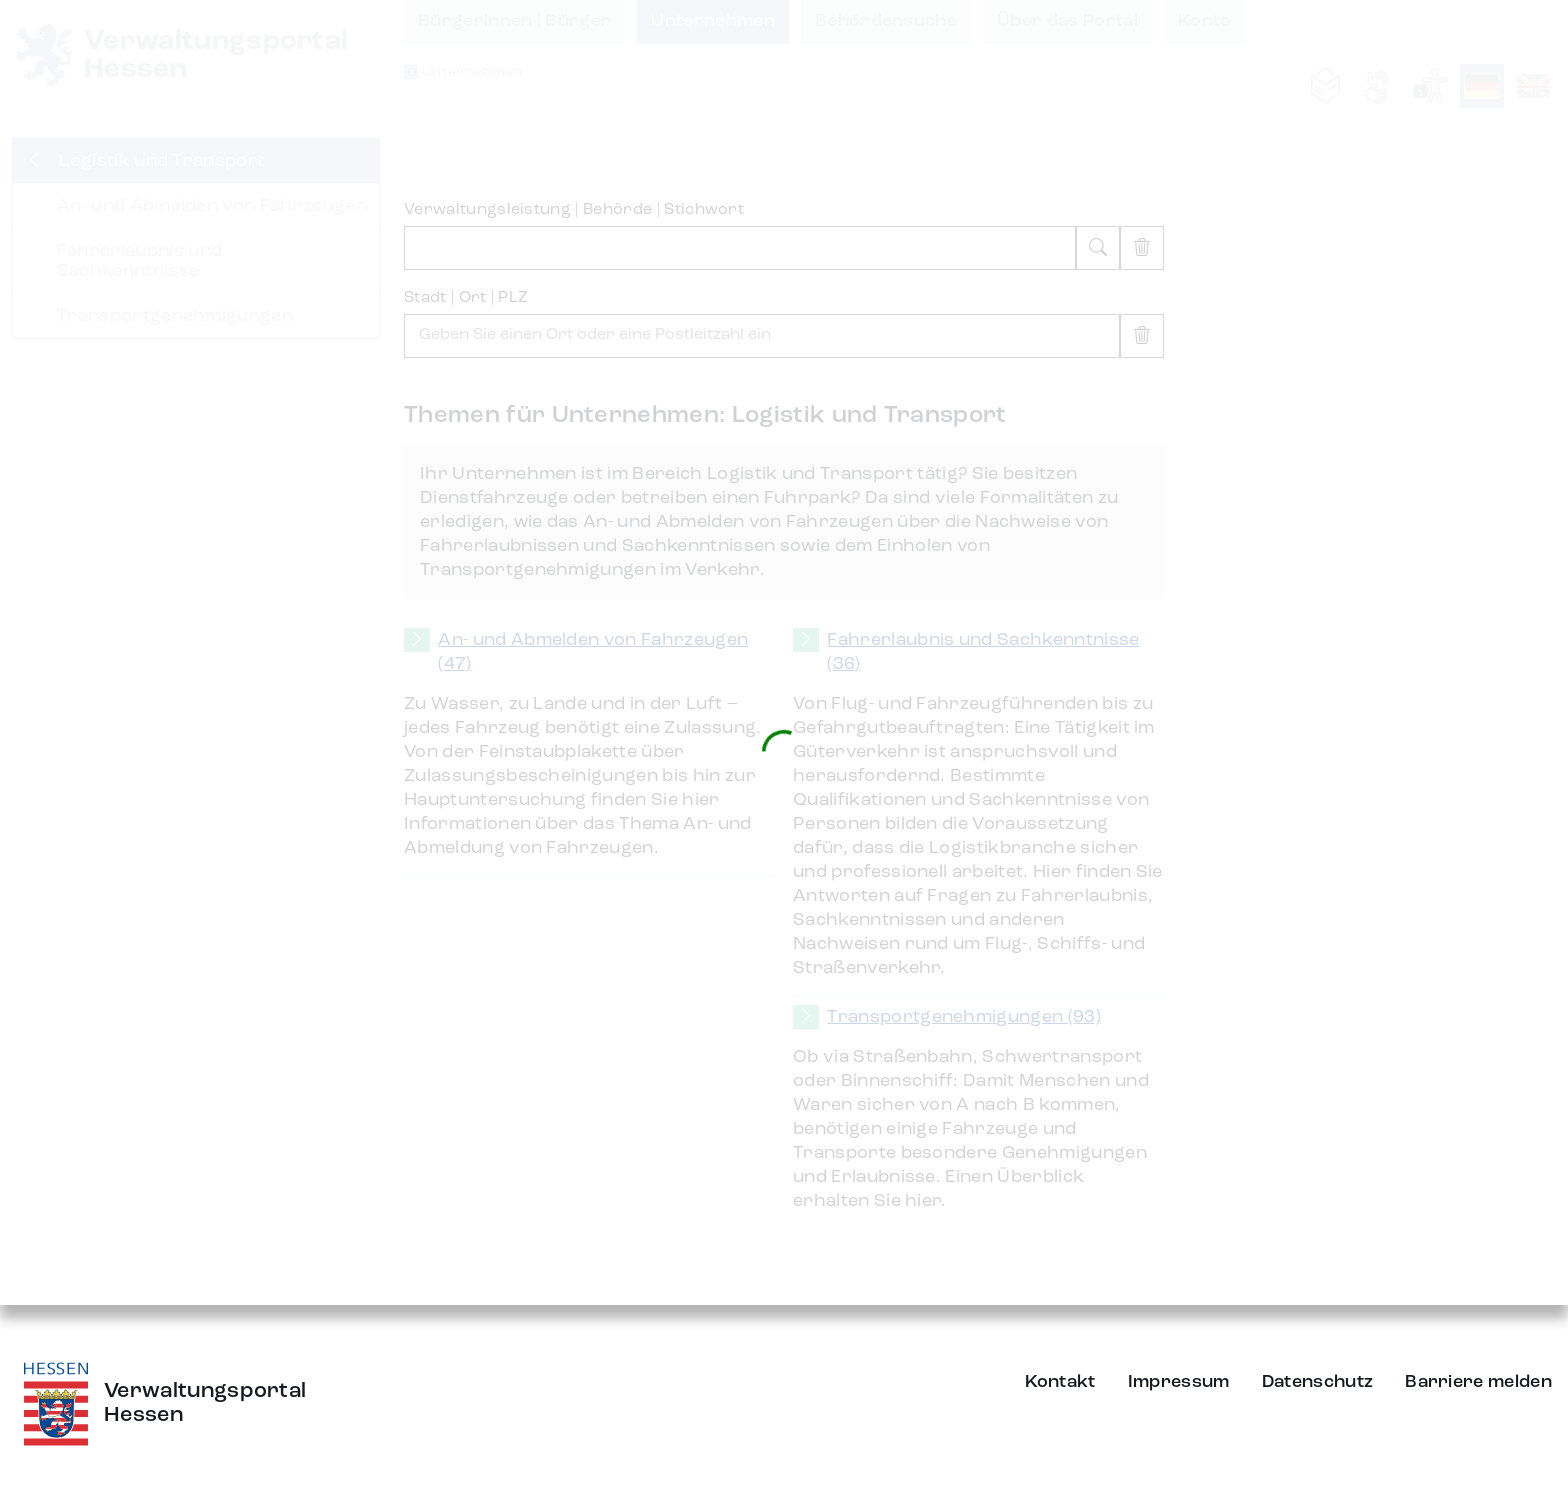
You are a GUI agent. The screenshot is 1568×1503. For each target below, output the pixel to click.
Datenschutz (1318, 1382)
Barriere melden (1478, 1382)
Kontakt (1060, 1382)
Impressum (1179, 1382)
